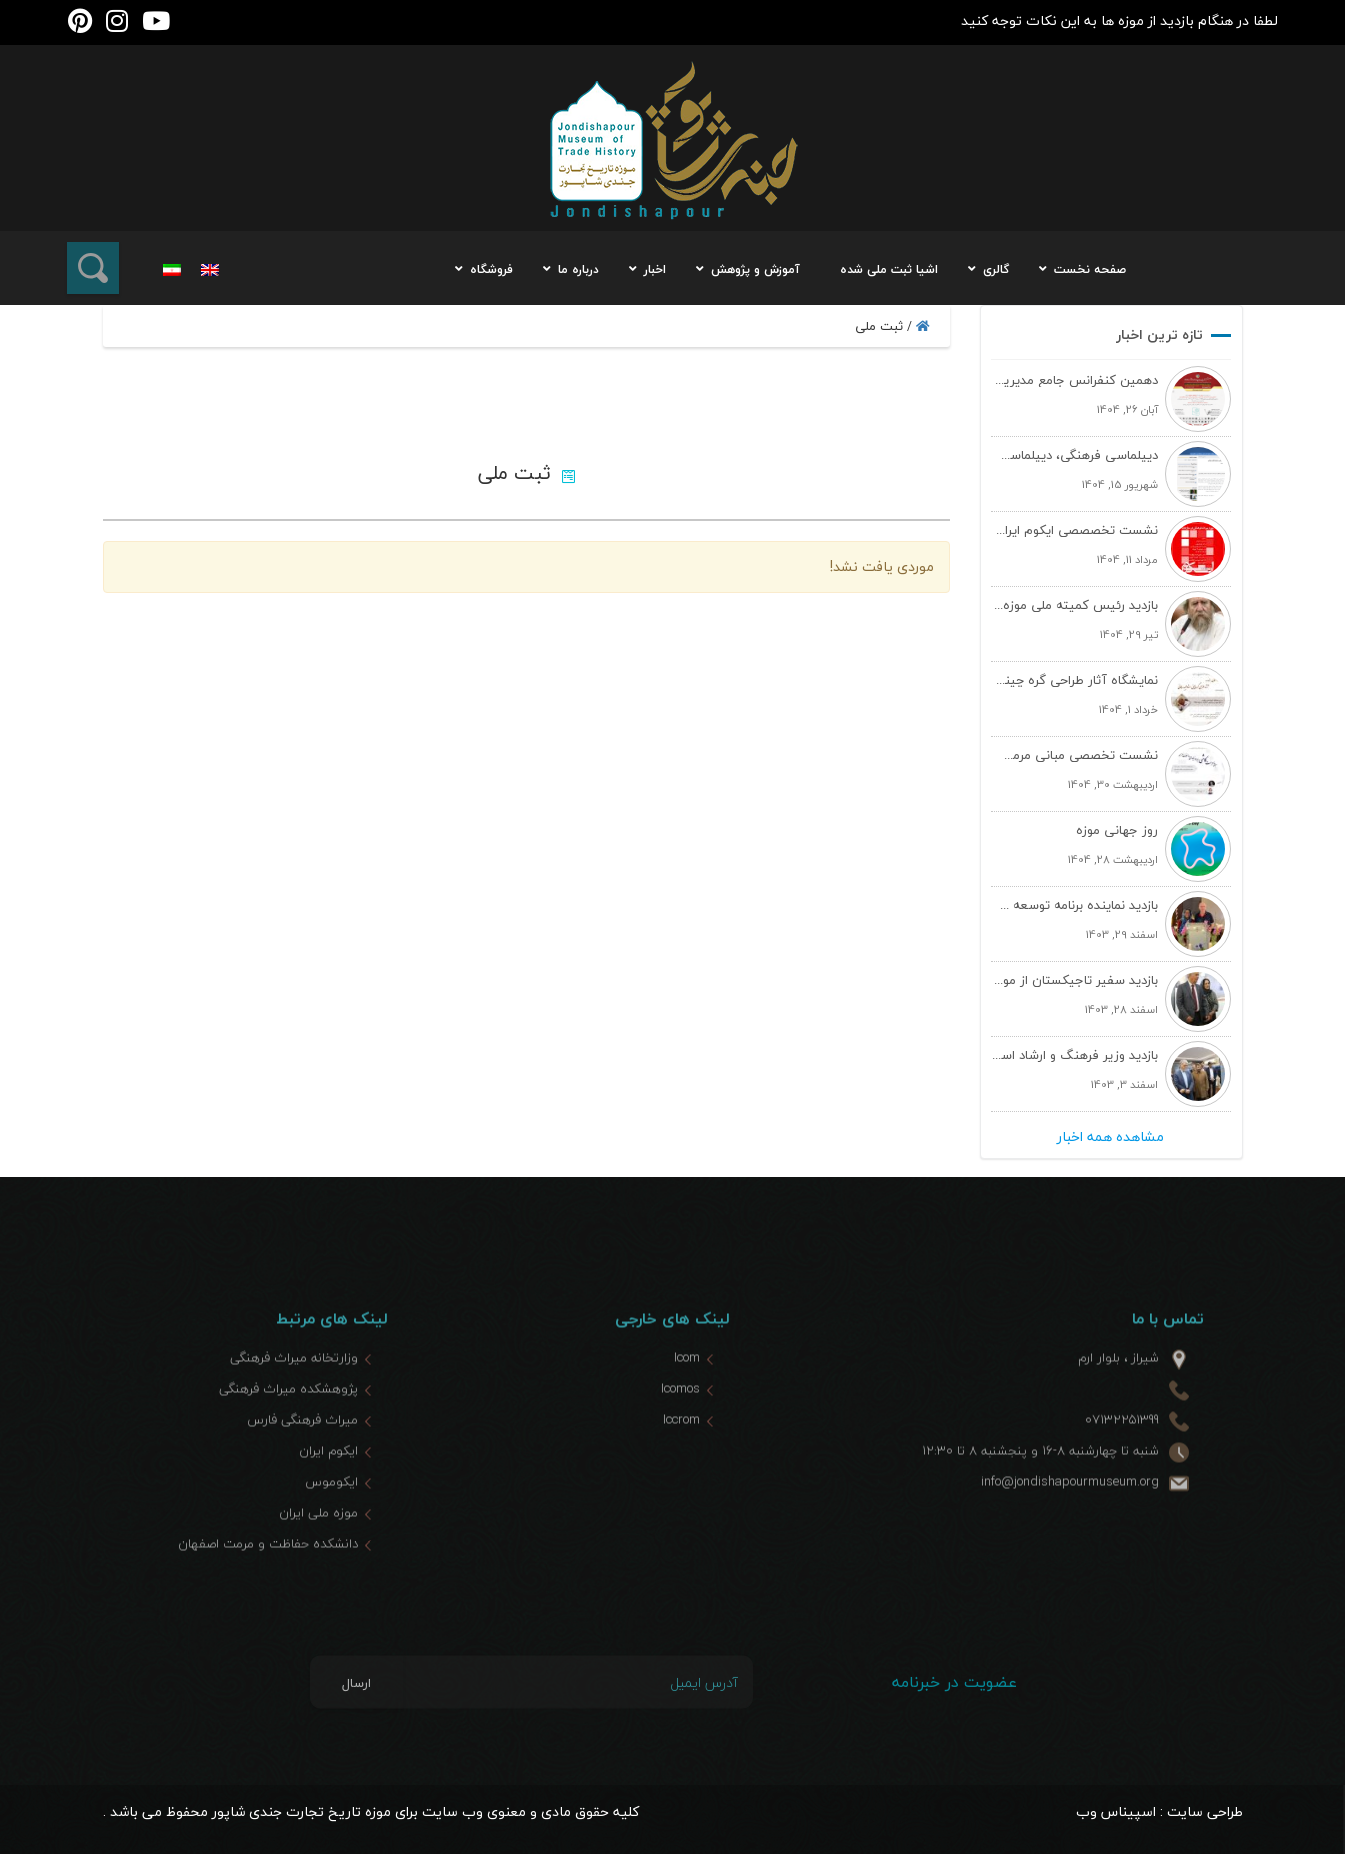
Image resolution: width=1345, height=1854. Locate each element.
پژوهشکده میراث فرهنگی (288, 1425)
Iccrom (681, 1456)
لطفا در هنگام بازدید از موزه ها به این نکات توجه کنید (1119, 20)
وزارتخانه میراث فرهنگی (294, 1394)
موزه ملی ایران (318, 1549)
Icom (687, 1394)
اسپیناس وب (1116, 1811)
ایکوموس (331, 1518)
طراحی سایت (1205, 1811)
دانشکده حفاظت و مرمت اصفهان (268, 1580)
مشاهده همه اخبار (1110, 1137)
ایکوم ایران (328, 1487)
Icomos (680, 1425)
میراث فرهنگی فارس (302, 1456)
